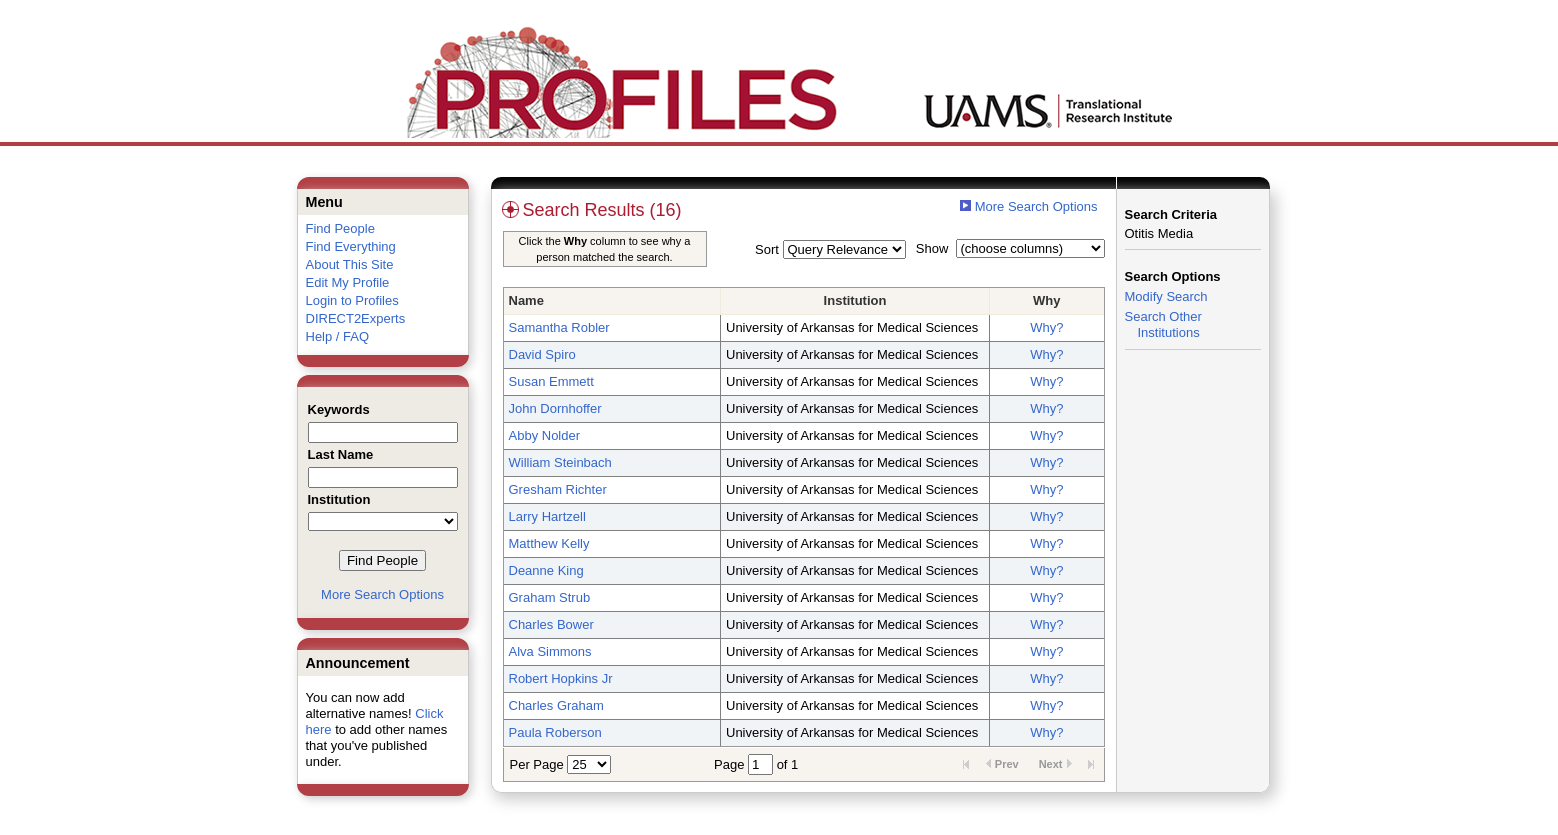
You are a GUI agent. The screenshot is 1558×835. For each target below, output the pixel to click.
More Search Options (382, 594)
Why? (1046, 327)
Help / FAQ (338, 336)
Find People (340, 228)
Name (526, 300)
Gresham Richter (558, 489)
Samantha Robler (559, 327)
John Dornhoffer (555, 408)
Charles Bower (551, 624)
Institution (855, 300)
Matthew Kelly (549, 543)
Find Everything (351, 246)
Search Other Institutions (1163, 324)
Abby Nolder (545, 435)
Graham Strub (550, 597)
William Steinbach (560, 462)
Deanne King (546, 570)
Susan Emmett (551, 381)
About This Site (350, 264)
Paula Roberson (555, 732)
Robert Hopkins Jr (561, 678)
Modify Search (1166, 296)
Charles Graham (556, 705)
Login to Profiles (352, 300)
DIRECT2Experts (356, 318)
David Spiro (542, 354)
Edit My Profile (348, 282)
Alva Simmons (550, 651)
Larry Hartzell (547, 516)
